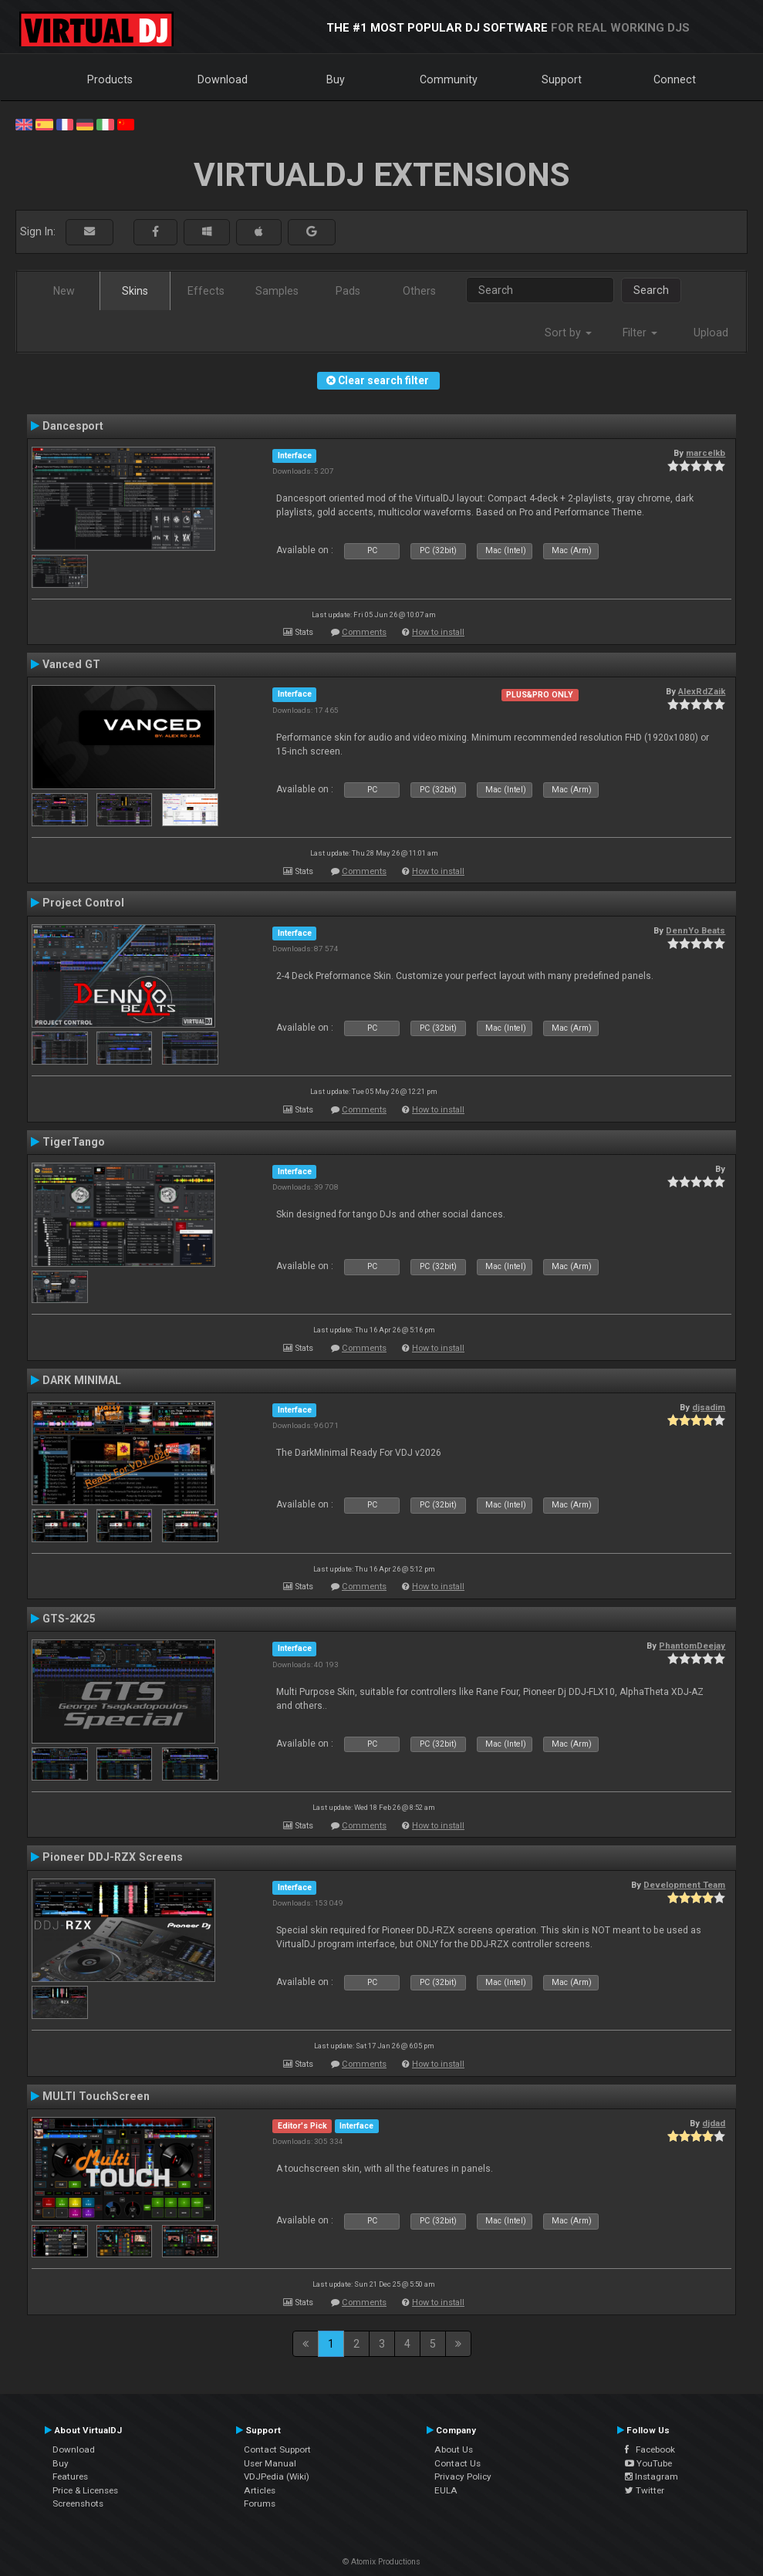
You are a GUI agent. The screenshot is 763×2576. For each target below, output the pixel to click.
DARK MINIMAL (81, 1380)
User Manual (270, 2463)
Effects (206, 291)
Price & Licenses (85, 2490)
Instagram (651, 2476)
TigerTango (73, 1142)
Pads (348, 291)
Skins (135, 291)
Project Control (83, 902)
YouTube (648, 2463)
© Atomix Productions (381, 2562)
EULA (445, 2490)
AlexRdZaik (701, 691)
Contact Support (277, 2449)
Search (651, 290)
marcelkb (705, 452)
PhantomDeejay (692, 1645)
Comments (364, 632)
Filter (640, 332)
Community (449, 79)
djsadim (708, 1407)
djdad (713, 2123)
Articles (259, 2490)
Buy (335, 79)
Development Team (684, 1884)
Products (110, 79)
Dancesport (72, 426)
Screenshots (77, 2503)
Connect (674, 79)
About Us (453, 2449)
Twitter (644, 2490)
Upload (711, 332)
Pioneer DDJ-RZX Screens (112, 1857)
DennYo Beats (695, 930)
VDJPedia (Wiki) (276, 2476)
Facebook (650, 2449)
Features (70, 2476)
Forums (259, 2503)
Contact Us (457, 2463)
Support (562, 79)
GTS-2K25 (68, 1618)
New (64, 291)
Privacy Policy (462, 2476)
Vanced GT (71, 664)
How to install (438, 632)
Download (223, 79)
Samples (277, 291)
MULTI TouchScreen (96, 2096)
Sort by (568, 332)
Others (419, 291)
